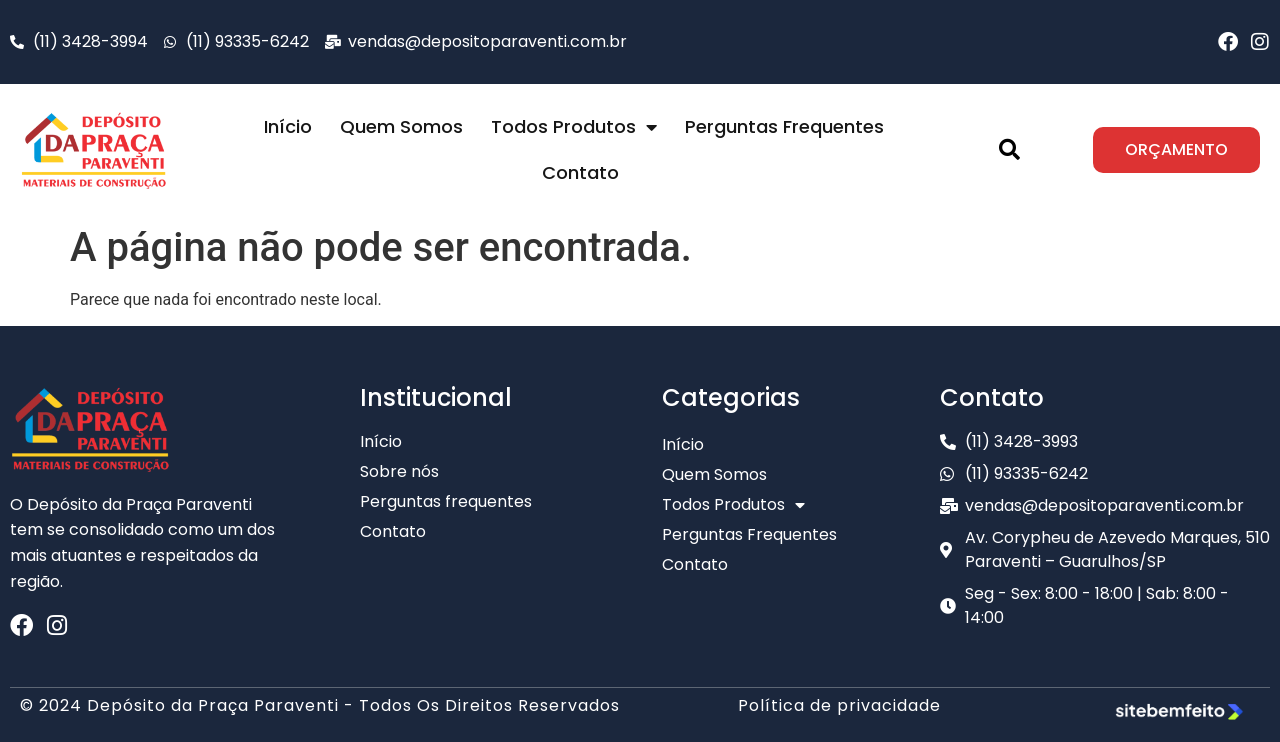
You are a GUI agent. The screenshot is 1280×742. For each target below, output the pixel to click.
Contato (580, 172)
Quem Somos (401, 126)
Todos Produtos (574, 127)
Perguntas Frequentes (784, 126)
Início (288, 126)
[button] (1010, 150)
